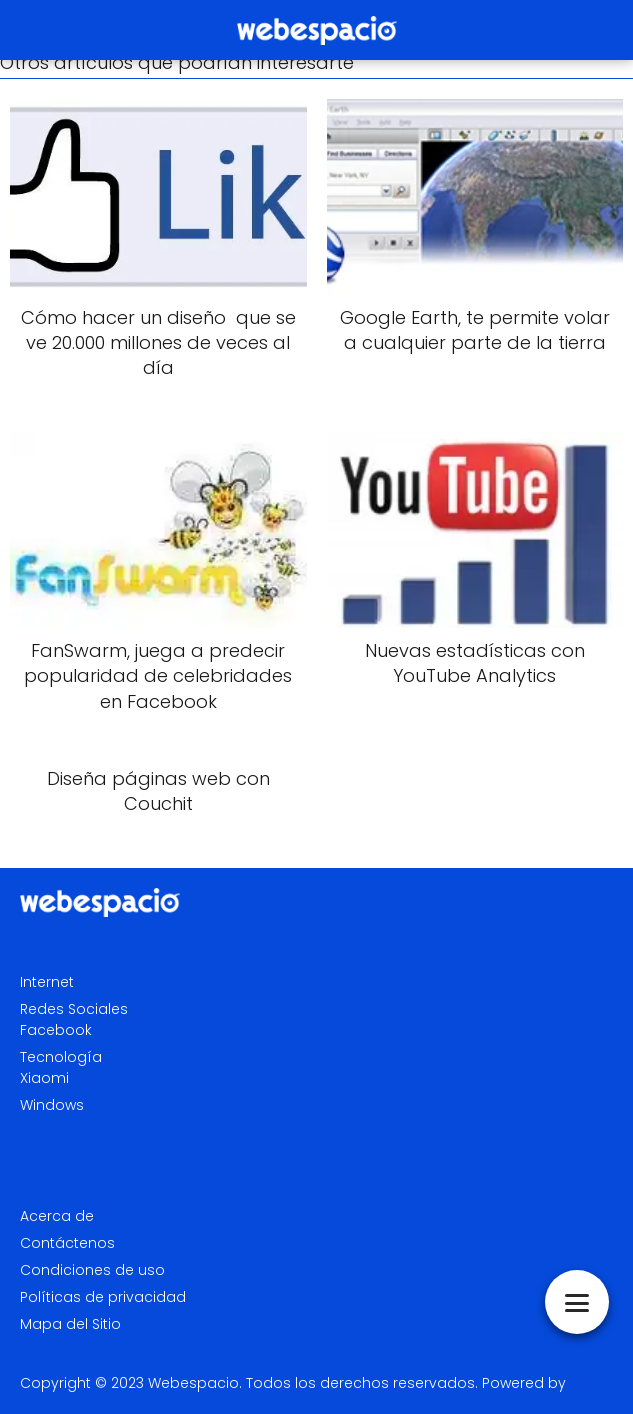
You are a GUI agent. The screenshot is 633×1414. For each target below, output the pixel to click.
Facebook (56, 1030)
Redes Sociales (74, 1009)
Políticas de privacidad (103, 1297)
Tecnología (61, 1057)
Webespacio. (195, 1383)
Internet (47, 982)
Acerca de (57, 1216)
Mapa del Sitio (70, 1324)
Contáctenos (67, 1243)
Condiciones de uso (92, 1270)
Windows (52, 1105)
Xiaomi (44, 1078)
